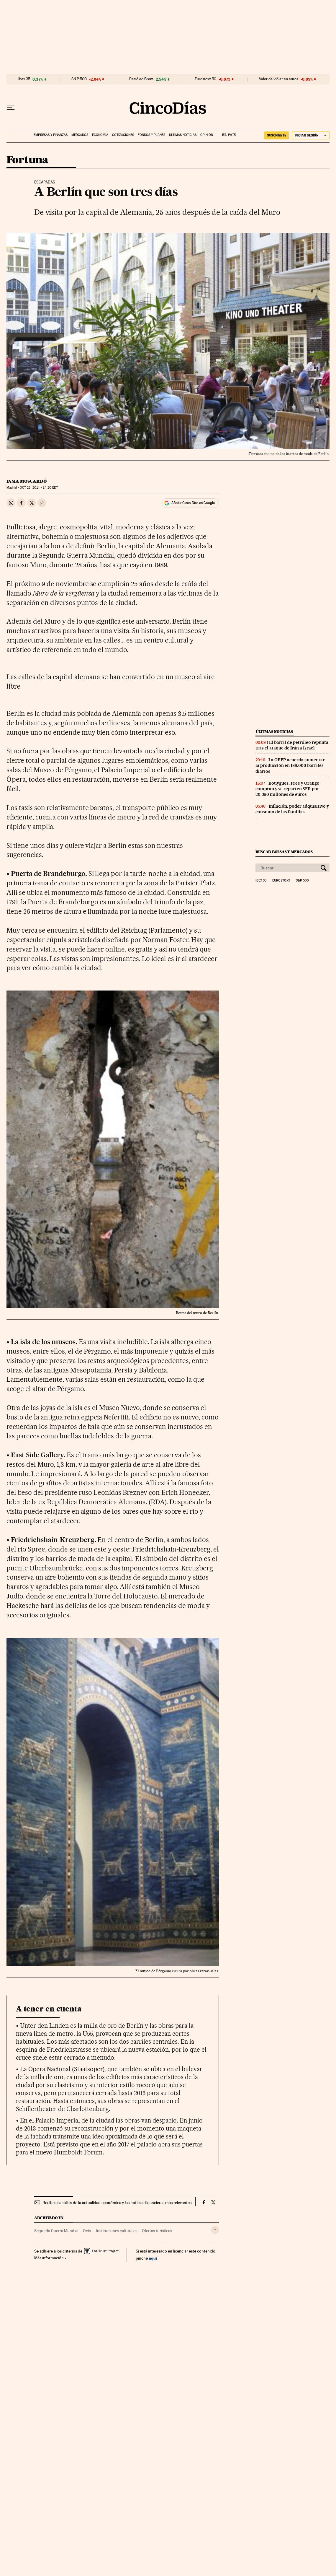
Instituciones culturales (116, 2230)
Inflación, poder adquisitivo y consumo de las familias (292, 809)
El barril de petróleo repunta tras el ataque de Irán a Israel (291, 745)
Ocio (87, 2230)
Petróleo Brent (141, 79)
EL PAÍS (226, 133)
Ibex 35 (24, 79)
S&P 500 (79, 79)
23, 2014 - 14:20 (39, 487)
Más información (50, 2257)
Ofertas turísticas (157, 2230)
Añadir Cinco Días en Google (193, 503)
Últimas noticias (182, 135)
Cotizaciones (123, 135)
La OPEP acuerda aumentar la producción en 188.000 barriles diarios (290, 765)
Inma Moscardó (26, 481)
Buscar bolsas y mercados (283, 852)
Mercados (79, 135)
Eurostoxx (281, 880)
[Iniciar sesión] (311, 135)
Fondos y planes (151, 135)
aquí (153, 2257)
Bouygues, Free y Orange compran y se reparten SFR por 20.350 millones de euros (287, 788)
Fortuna (27, 160)
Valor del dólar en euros (278, 79)
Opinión (206, 135)
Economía (100, 135)
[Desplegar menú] (10, 108)
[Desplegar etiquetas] (215, 2230)
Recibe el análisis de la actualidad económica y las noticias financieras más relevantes (116, 2202)
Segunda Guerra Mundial (56, 2230)
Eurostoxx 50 (205, 79)
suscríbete (276, 135)
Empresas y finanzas (51, 135)
